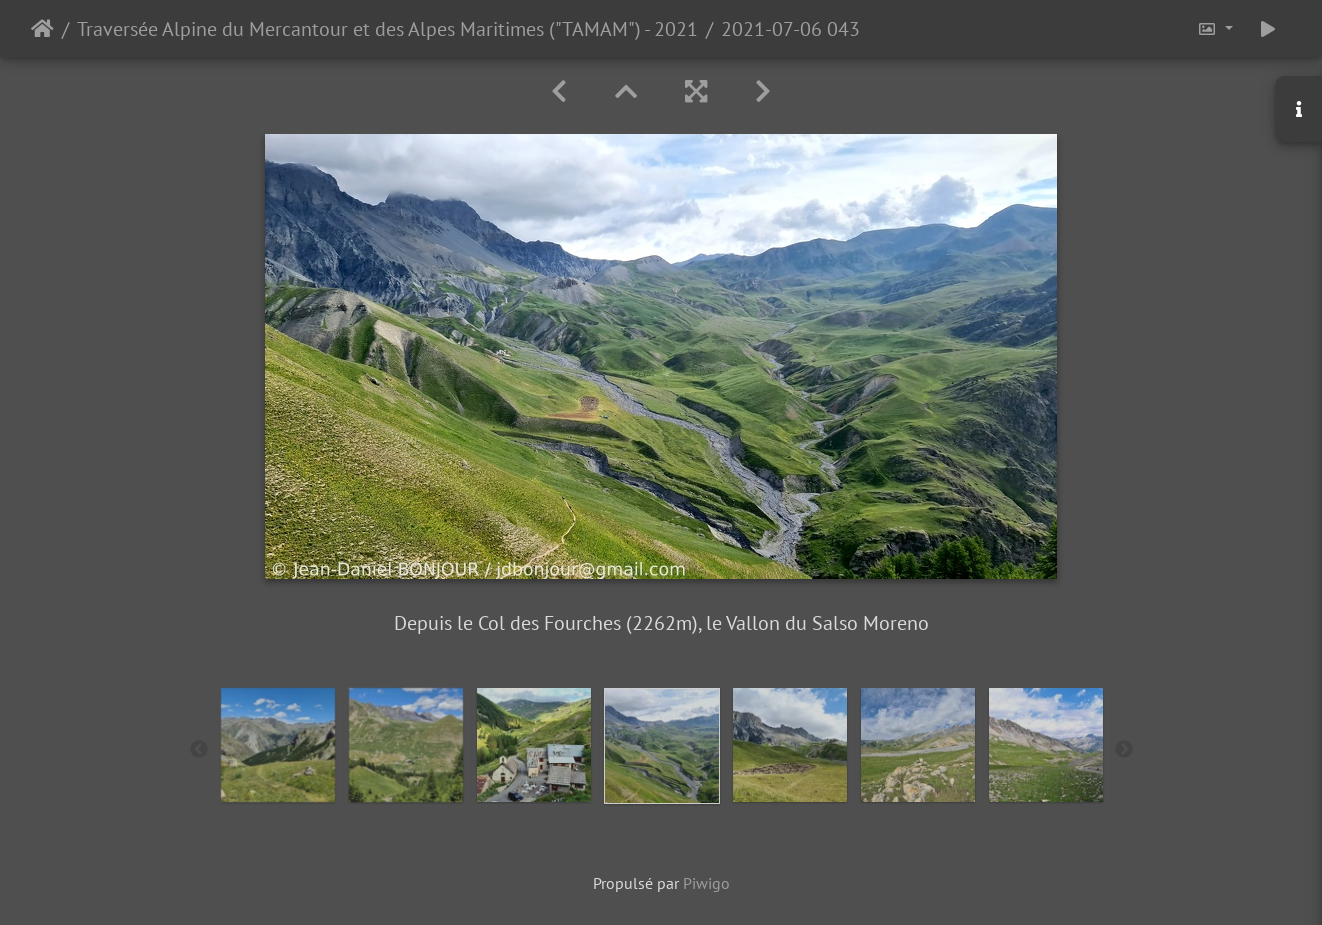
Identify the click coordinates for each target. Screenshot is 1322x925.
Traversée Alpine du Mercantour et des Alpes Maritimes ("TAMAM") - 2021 (387, 29)
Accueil (42, 29)
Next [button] (1124, 750)
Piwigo (706, 883)
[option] (278, 745)
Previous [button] (199, 750)
